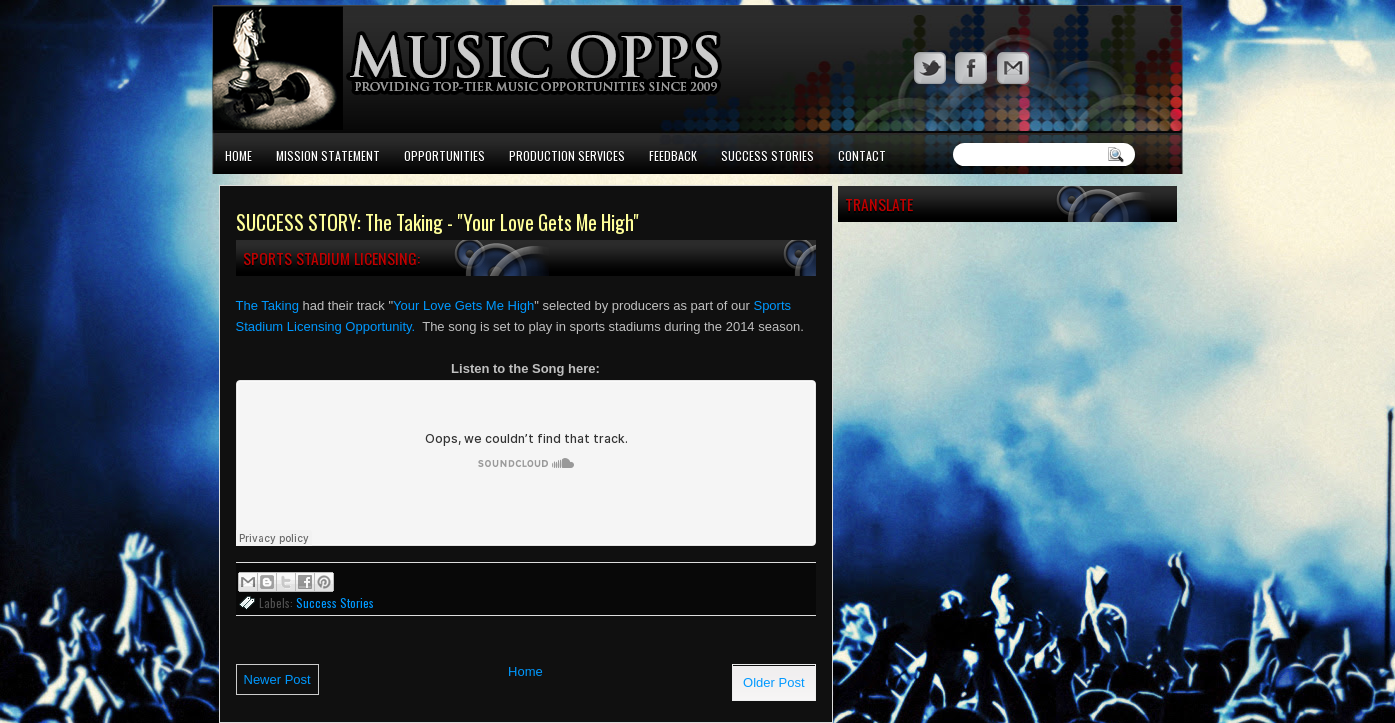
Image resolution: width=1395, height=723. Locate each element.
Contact (862, 155)
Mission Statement (328, 155)
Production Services (567, 155)
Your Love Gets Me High (463, 305)
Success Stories (767, 155)
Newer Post (277, 679)
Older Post (773, 682)
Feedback (673, 155)
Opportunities (444, 155)
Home (238, 155)
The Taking (267, 305)
